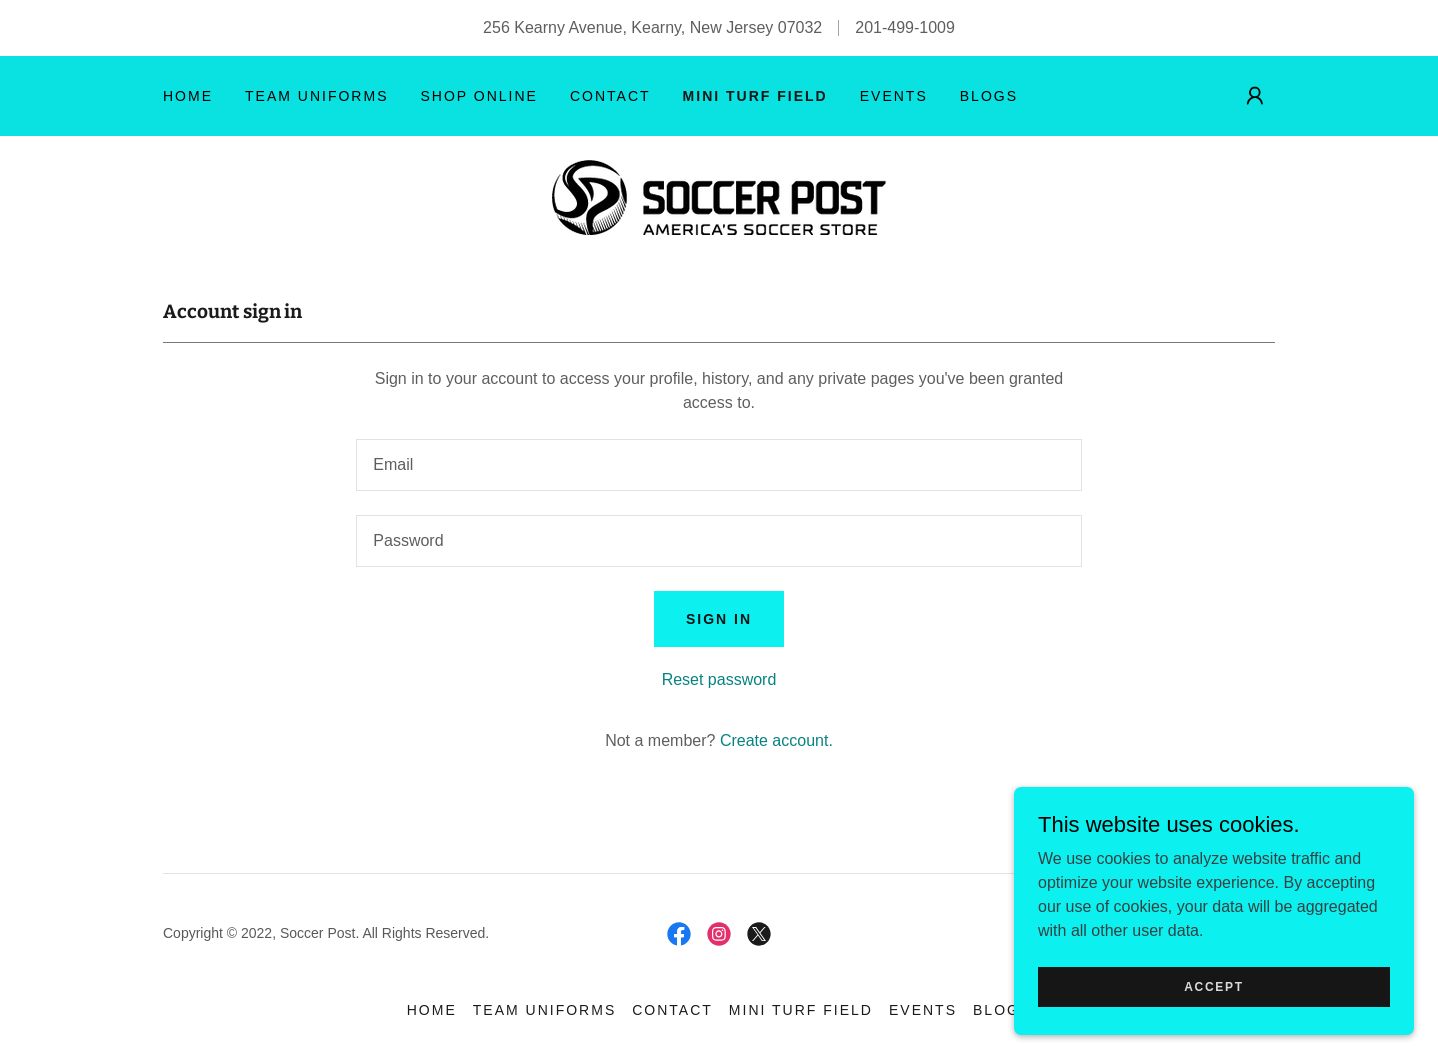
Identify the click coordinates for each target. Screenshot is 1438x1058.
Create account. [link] (776, 740)
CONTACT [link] (610, 96)
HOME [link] (188, 96)
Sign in (719, 619)
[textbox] (718, 465)
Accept (1214, 986)
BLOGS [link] (989, 96)
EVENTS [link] (894, 96)
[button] (1255, 96)
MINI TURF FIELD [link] (755, 96)
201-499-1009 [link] (905, 27)
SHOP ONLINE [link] (478, 96)
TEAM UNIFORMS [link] (316, 96)
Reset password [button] (719, 679)
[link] (719, 196)
